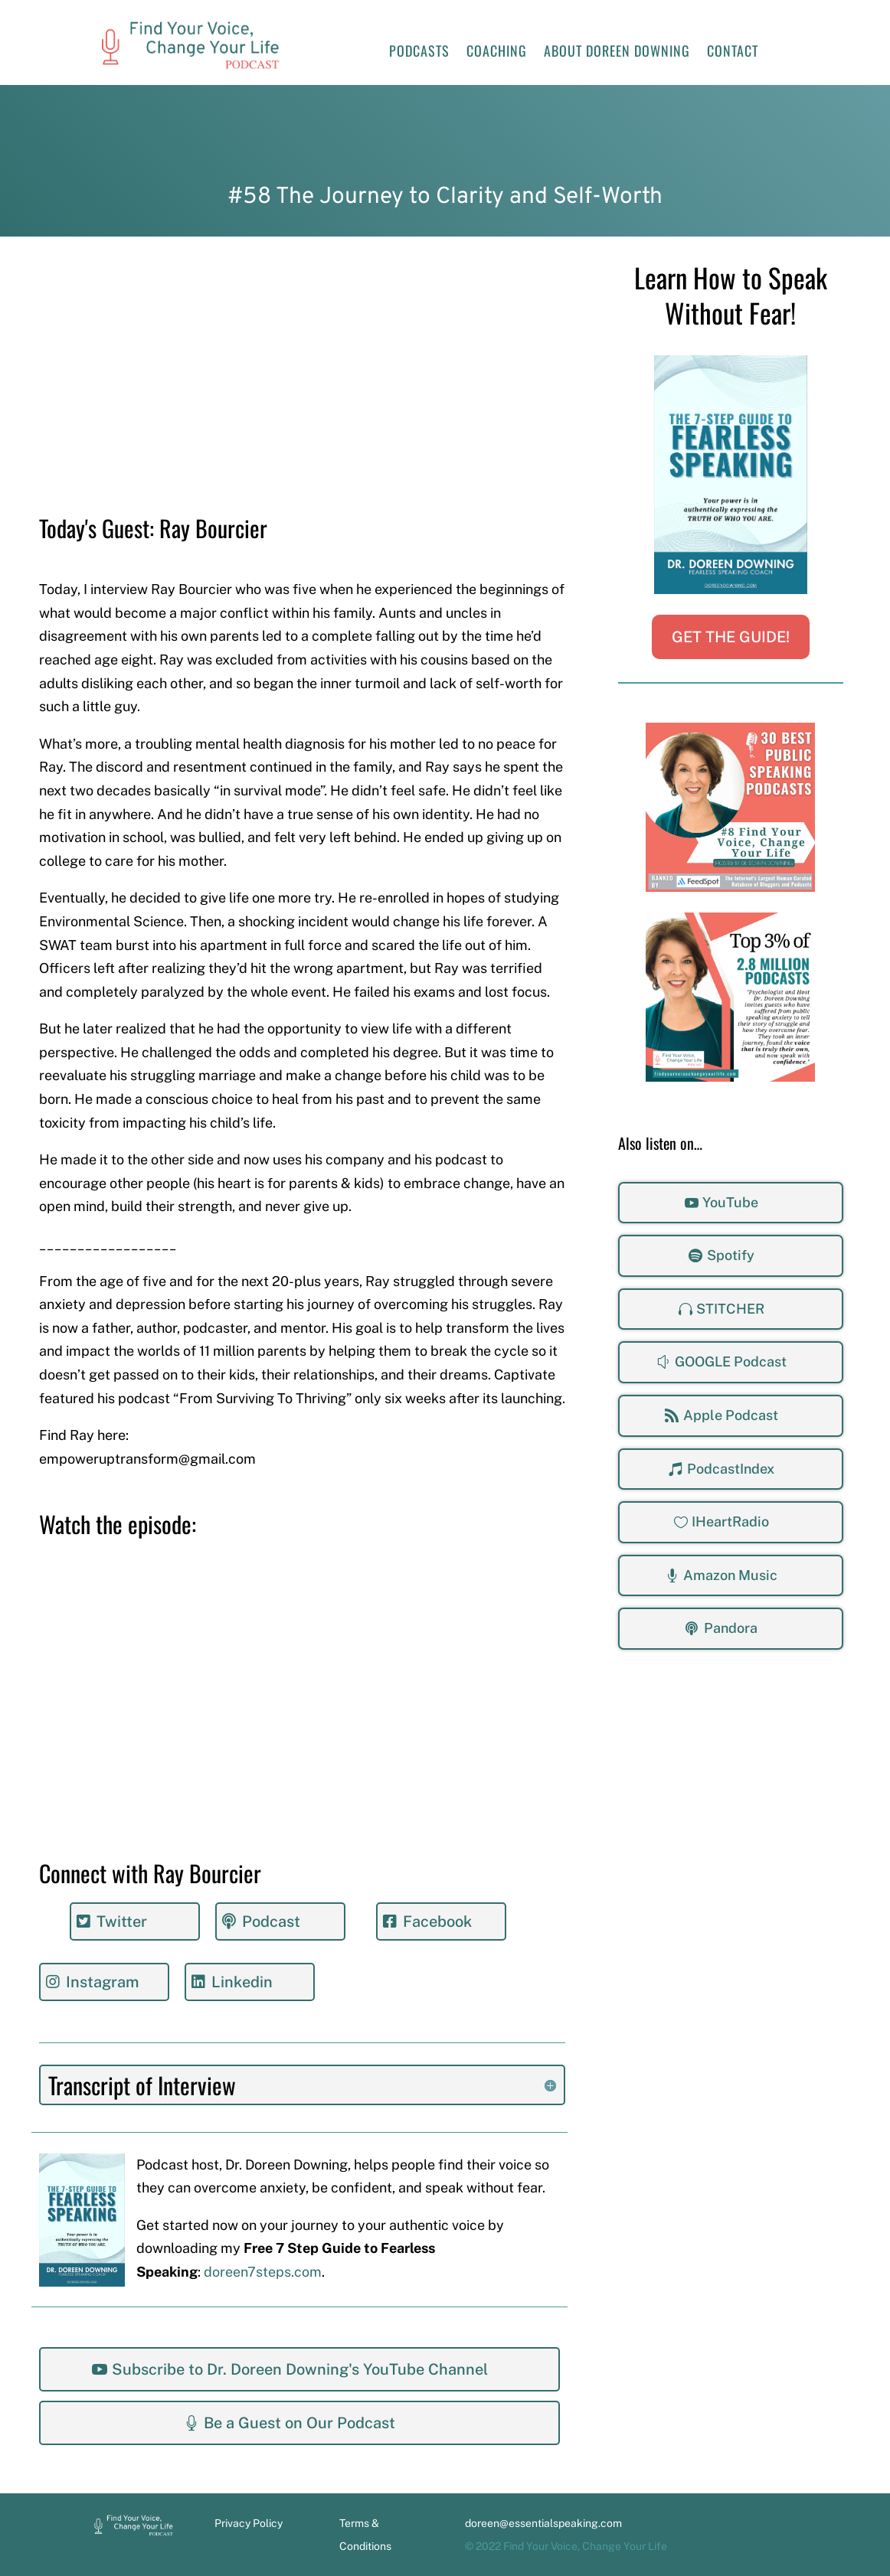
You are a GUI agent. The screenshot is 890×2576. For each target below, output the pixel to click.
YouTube (730, 1202)
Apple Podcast (730, 1415)
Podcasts (419, 52)
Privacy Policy (248, 2523)
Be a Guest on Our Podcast (299, 2423)
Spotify (730, 1255)
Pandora (730, 1628)
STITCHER (730, 1309)
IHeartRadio (730, 1521)
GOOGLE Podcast (731, 1361)
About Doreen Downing (617, 52)
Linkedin (242, 1982)
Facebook (437, 1921)
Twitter (122, 1921)
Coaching (496, 52)
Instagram (102, 1982)
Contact (732, 52)
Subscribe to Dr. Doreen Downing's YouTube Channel (300, 2369)
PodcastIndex (730, 1469)
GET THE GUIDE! (731, 637)
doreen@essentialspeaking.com (543, 2523)
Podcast (271, 1921)
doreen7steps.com (263, 2272)
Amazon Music (730, 1575)
